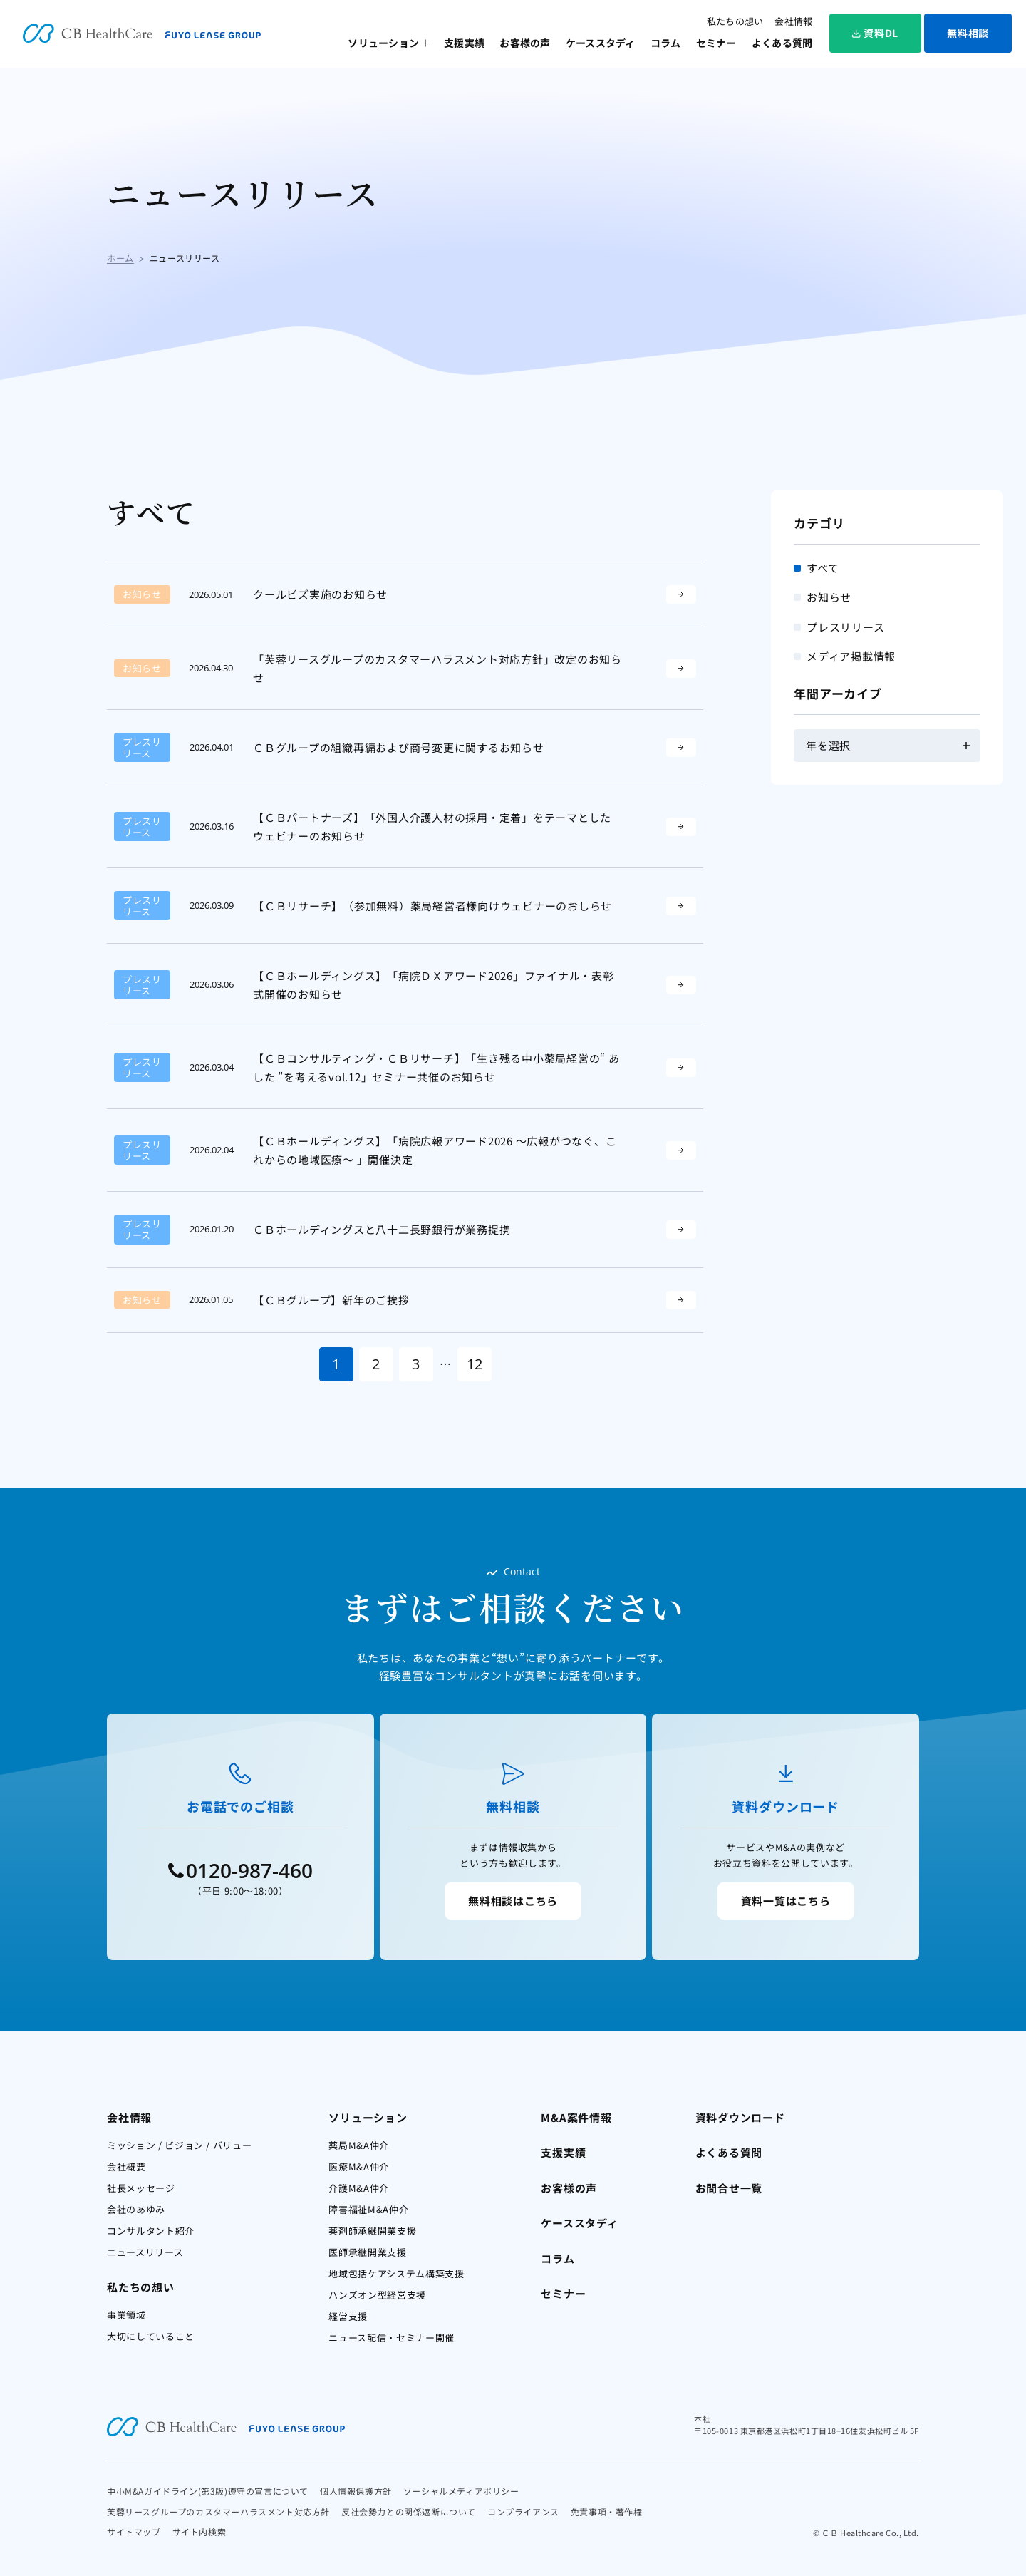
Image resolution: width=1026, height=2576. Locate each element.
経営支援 (348, 2316)
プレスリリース (845, 626)
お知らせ (829, 596)
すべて (823, 567)
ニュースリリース (145, 2252)
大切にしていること (151, 2336)
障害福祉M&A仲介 (368, 2209)
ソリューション (383, 43)
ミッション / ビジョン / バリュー (179, 2145)
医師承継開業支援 (367, 2252)
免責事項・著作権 (607, 2511)
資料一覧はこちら (786, 1900)
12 (474, 1364)
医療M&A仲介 (358, 2166)
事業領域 (126, 2315)
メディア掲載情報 (851, 656)
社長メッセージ (141, 2188)
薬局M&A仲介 (358, 2145)
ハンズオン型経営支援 (377, 2295)
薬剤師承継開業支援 (372, 2230)
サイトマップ (134, 2531)
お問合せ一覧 (729, 2187)
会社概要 (126, 2166)
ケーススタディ (601, 43)
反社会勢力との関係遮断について (408, 2511)
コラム (666, 43)
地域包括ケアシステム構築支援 (396, 2273)
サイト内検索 (199, 2531)
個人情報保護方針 (356, 2491)
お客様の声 (524, 43)
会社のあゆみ (136, 2209)
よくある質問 (782, 43)
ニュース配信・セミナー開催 (391, 2337)
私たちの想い (735, 21)
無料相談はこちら (513, 1900)
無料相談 (968, 33)
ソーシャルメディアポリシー (461, 2491)
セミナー (716, 43)
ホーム (120, 258)
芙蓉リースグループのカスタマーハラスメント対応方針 (218, 2511)
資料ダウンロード (740, 2117)
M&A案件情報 (576, 2117)
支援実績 (464, 43)
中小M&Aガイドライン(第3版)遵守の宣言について (208, 2491)
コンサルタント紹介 (151, 2230)
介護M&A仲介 (358, 2188)
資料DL (875, 33)
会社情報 (793, 21)
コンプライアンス (523, 2511)
